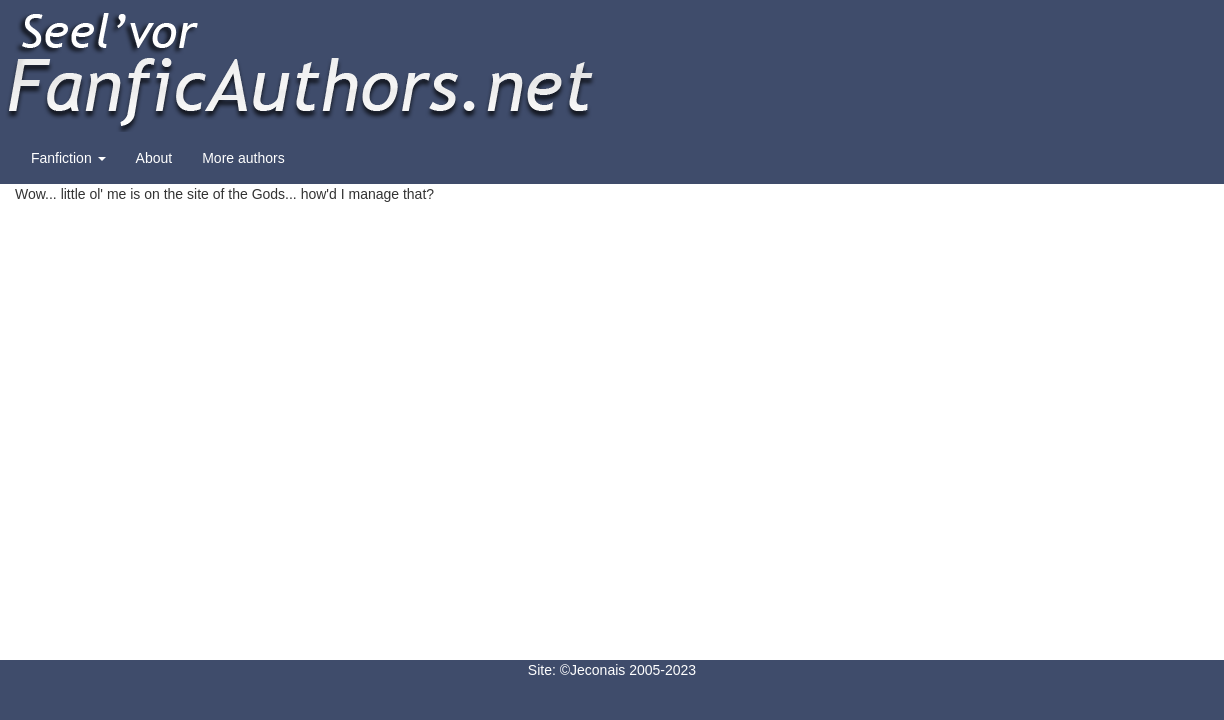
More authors (243, 158)
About (154, 158)
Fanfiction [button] (68, 158)
